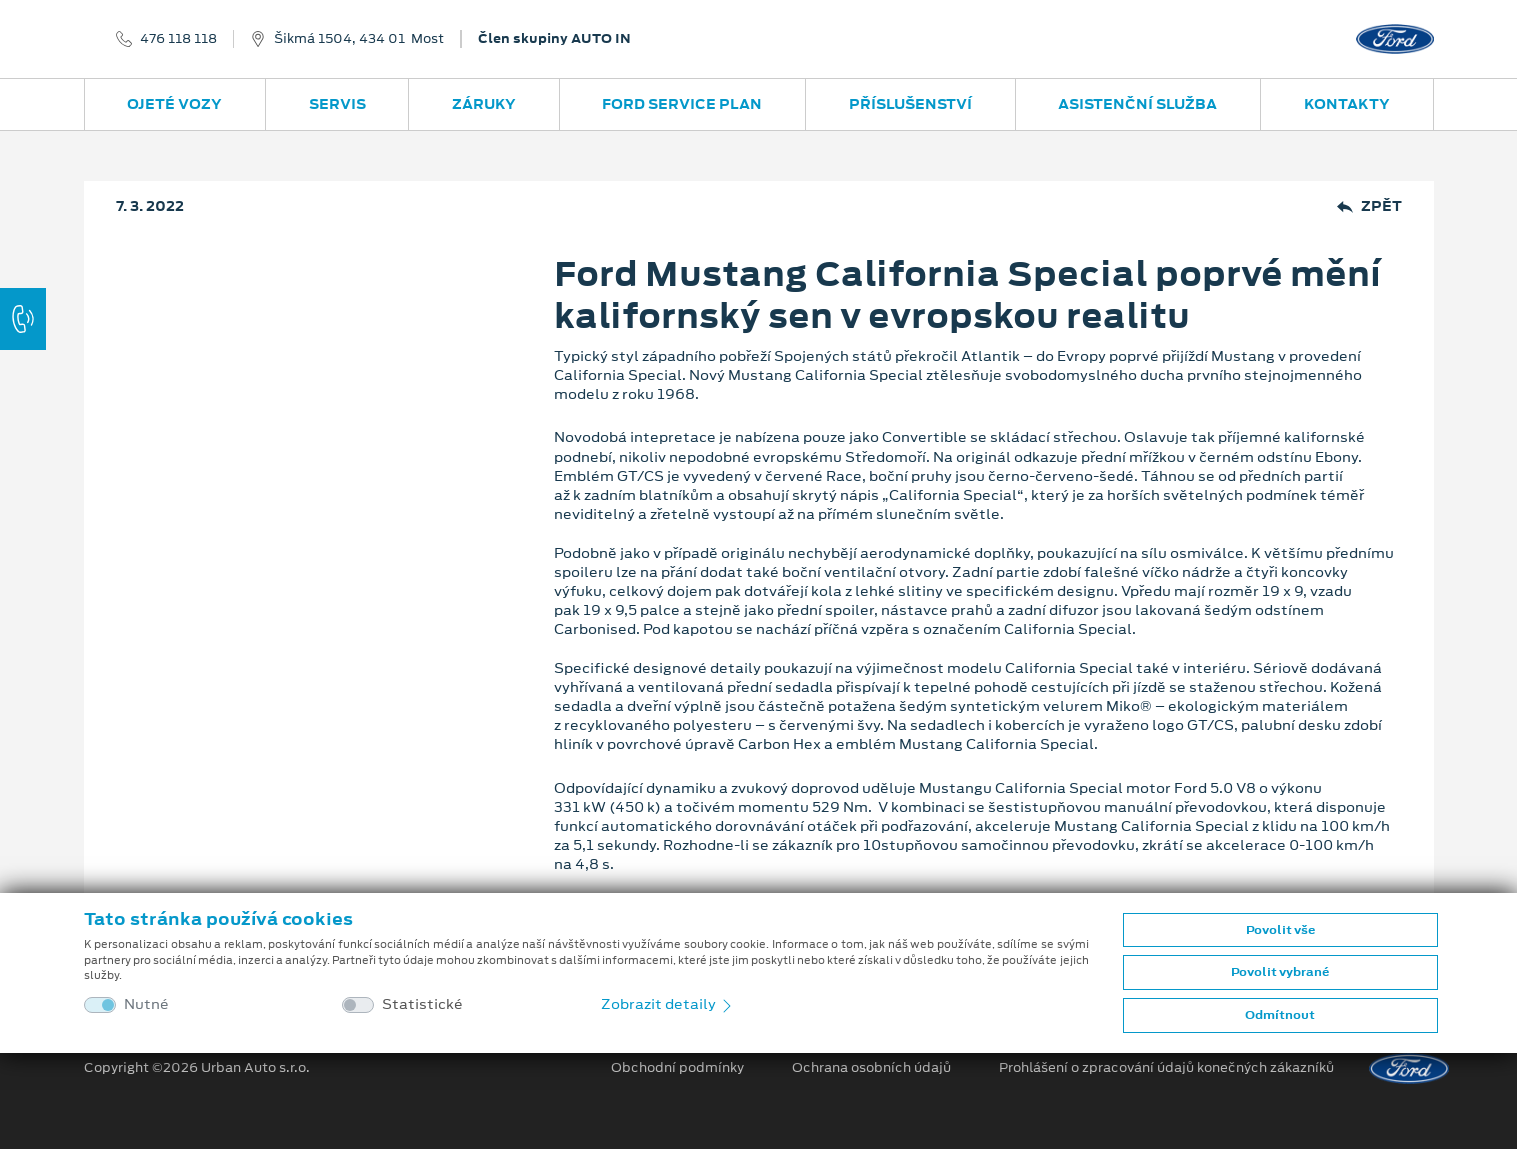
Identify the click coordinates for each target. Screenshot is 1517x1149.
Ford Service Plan (682, 104)
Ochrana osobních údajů (871, 1068)
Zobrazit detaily (668, 1004)
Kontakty (1347, 104)
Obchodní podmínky (677, 1068)
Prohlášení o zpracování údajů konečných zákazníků (1166, 1068)
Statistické (422, 1004)
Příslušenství (910, 104)
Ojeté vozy (174, 104)
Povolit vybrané (1280, 972)
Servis (337, 104)
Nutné (146, 1004)
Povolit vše (1280, 930)
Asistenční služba (1137, 104)
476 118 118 (178, 39)
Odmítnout (1280, 1015)
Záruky (484, 104)
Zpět (1369, 206)
